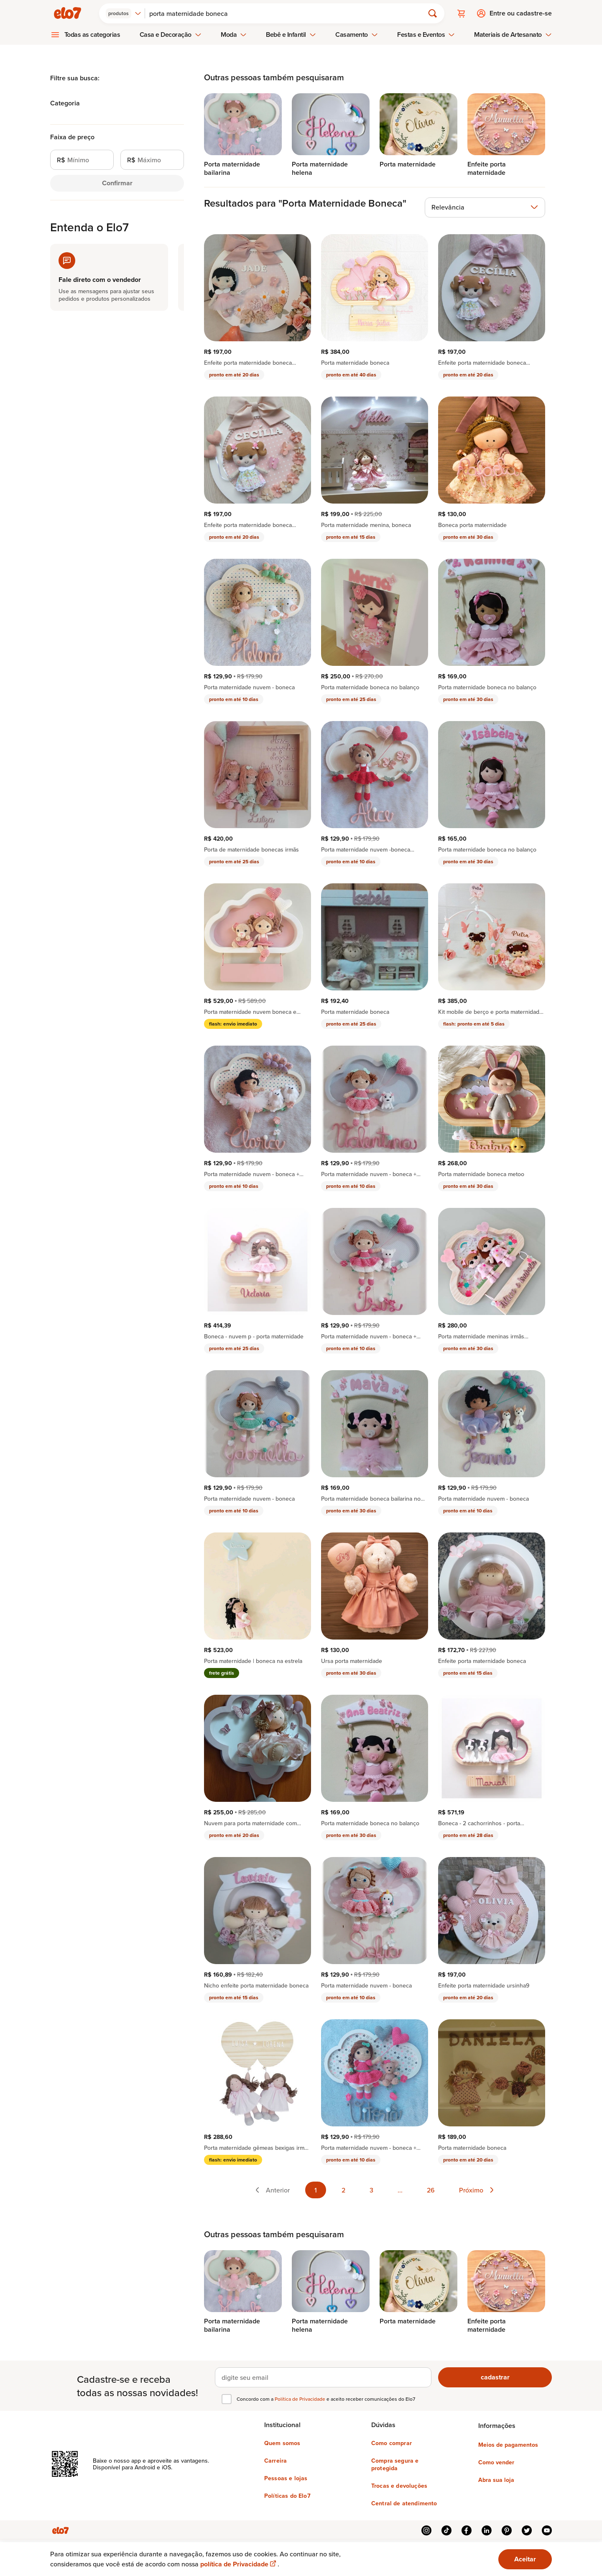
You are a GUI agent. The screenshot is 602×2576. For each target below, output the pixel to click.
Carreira (275, 2460)
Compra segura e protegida (394, 2464)
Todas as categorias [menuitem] (92, 34)
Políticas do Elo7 (287, 2495)
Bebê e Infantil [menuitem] (291, 34)
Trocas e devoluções (399, 2485)
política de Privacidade (239, 2564)
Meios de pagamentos (508, 2444)
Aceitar (525, 2559)
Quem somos (282, 2443)
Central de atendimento (404, 2503)
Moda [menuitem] (234, 34)
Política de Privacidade (301, 2398)
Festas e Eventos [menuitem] (426, 34)
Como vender (496, 2462)
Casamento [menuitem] (356, 34)
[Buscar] (288, 13)
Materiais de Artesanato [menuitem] (512, 34)
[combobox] (123, 13)
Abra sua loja (496, 2480)
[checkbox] (227, 2399)
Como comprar (391, 2443)
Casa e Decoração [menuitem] (171, 34)
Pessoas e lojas (285, 2478)
